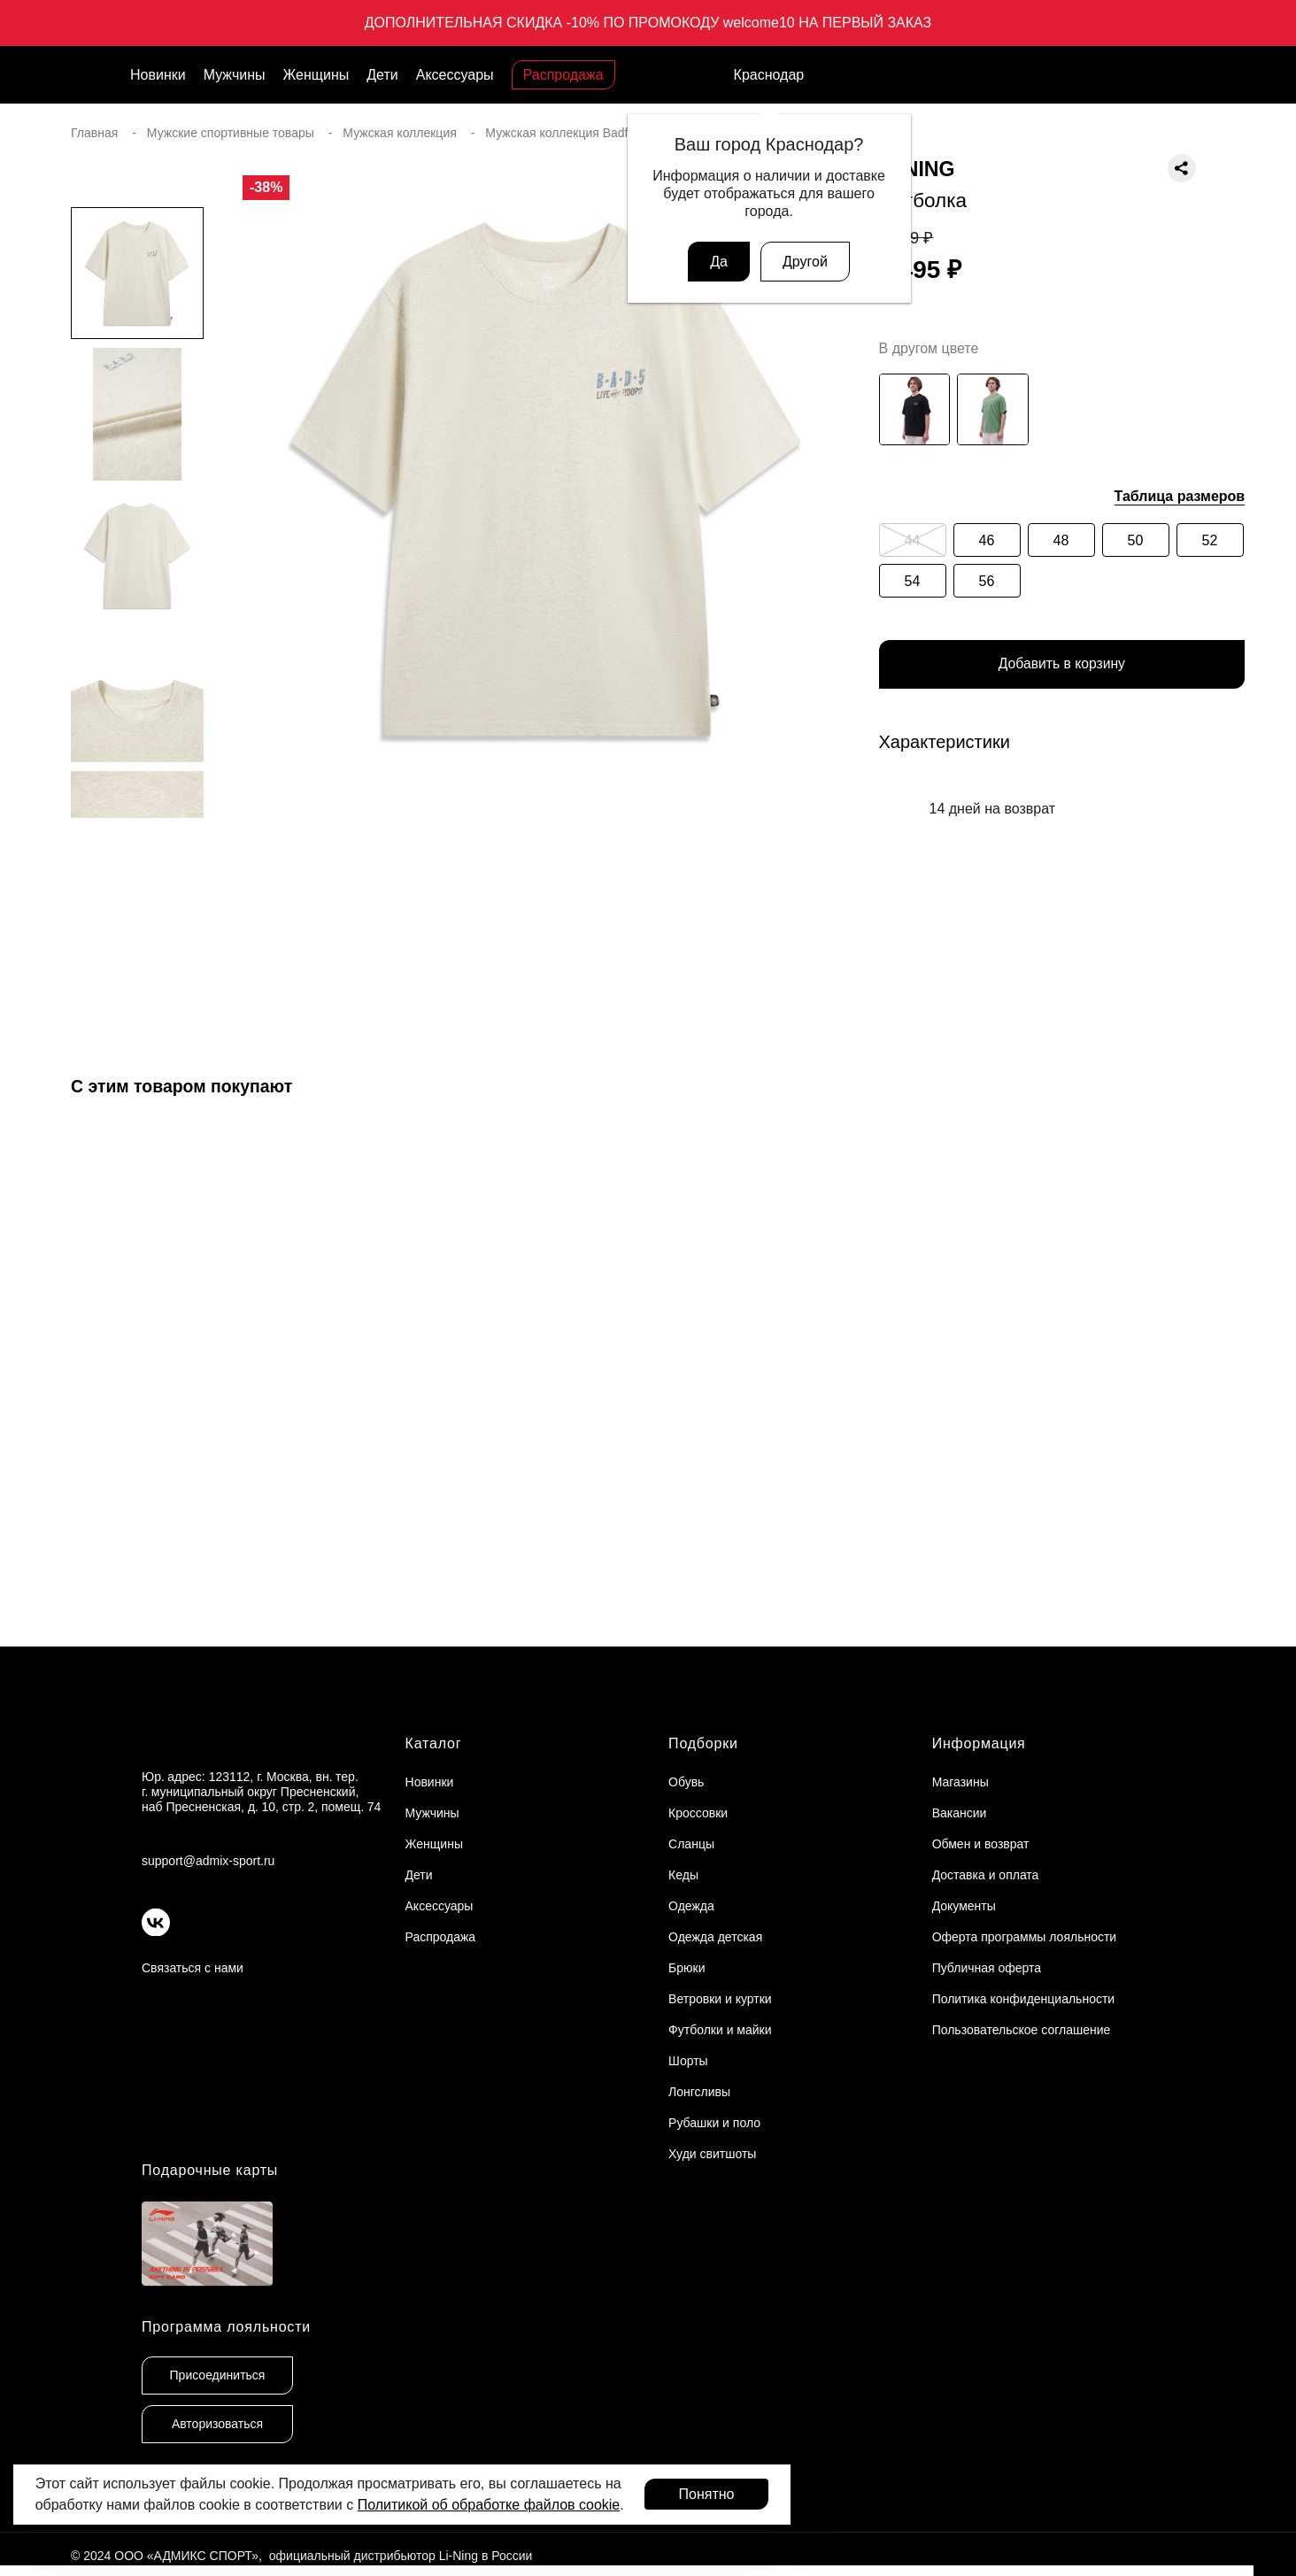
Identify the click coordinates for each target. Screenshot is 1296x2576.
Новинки (158, 74)
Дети (381, 74)
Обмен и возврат (981, 1844)
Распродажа (563, 74)
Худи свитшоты (712, 2154)
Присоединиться (218, 2375)
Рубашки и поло (714, 2123)
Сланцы (691, 1844)
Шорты (688, 2061)
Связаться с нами (192, 1968)
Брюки (686, 1968)
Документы (964, 1906)
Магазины (960, 1782)
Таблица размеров (1180, 496)
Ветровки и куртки (720, 1999)
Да (719, 261)
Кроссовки (698, 1813)
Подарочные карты (210, 2170)
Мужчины (235, 74)
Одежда (691, 1906)
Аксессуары (455, 74)
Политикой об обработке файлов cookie (489, 2504)
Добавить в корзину (1061, 665)
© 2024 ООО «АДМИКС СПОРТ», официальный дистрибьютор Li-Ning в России (301, 2556)
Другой (805, 261)
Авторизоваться (217, 2424)
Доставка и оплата (985, 1875)
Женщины (316, 74)
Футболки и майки (719, 2030)
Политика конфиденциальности (1023, 1999)
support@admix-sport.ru (208, 1861)
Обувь (686, 1782)
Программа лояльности (226, 2326)
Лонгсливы (699, 2092)
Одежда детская (715, 1937)
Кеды (683, 1875)
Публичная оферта (987, 1968)
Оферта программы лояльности (1024, 1937)
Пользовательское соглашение (1021, 2030)
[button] (137, 853)
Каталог (433, 1743)
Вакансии (959, 1813)
